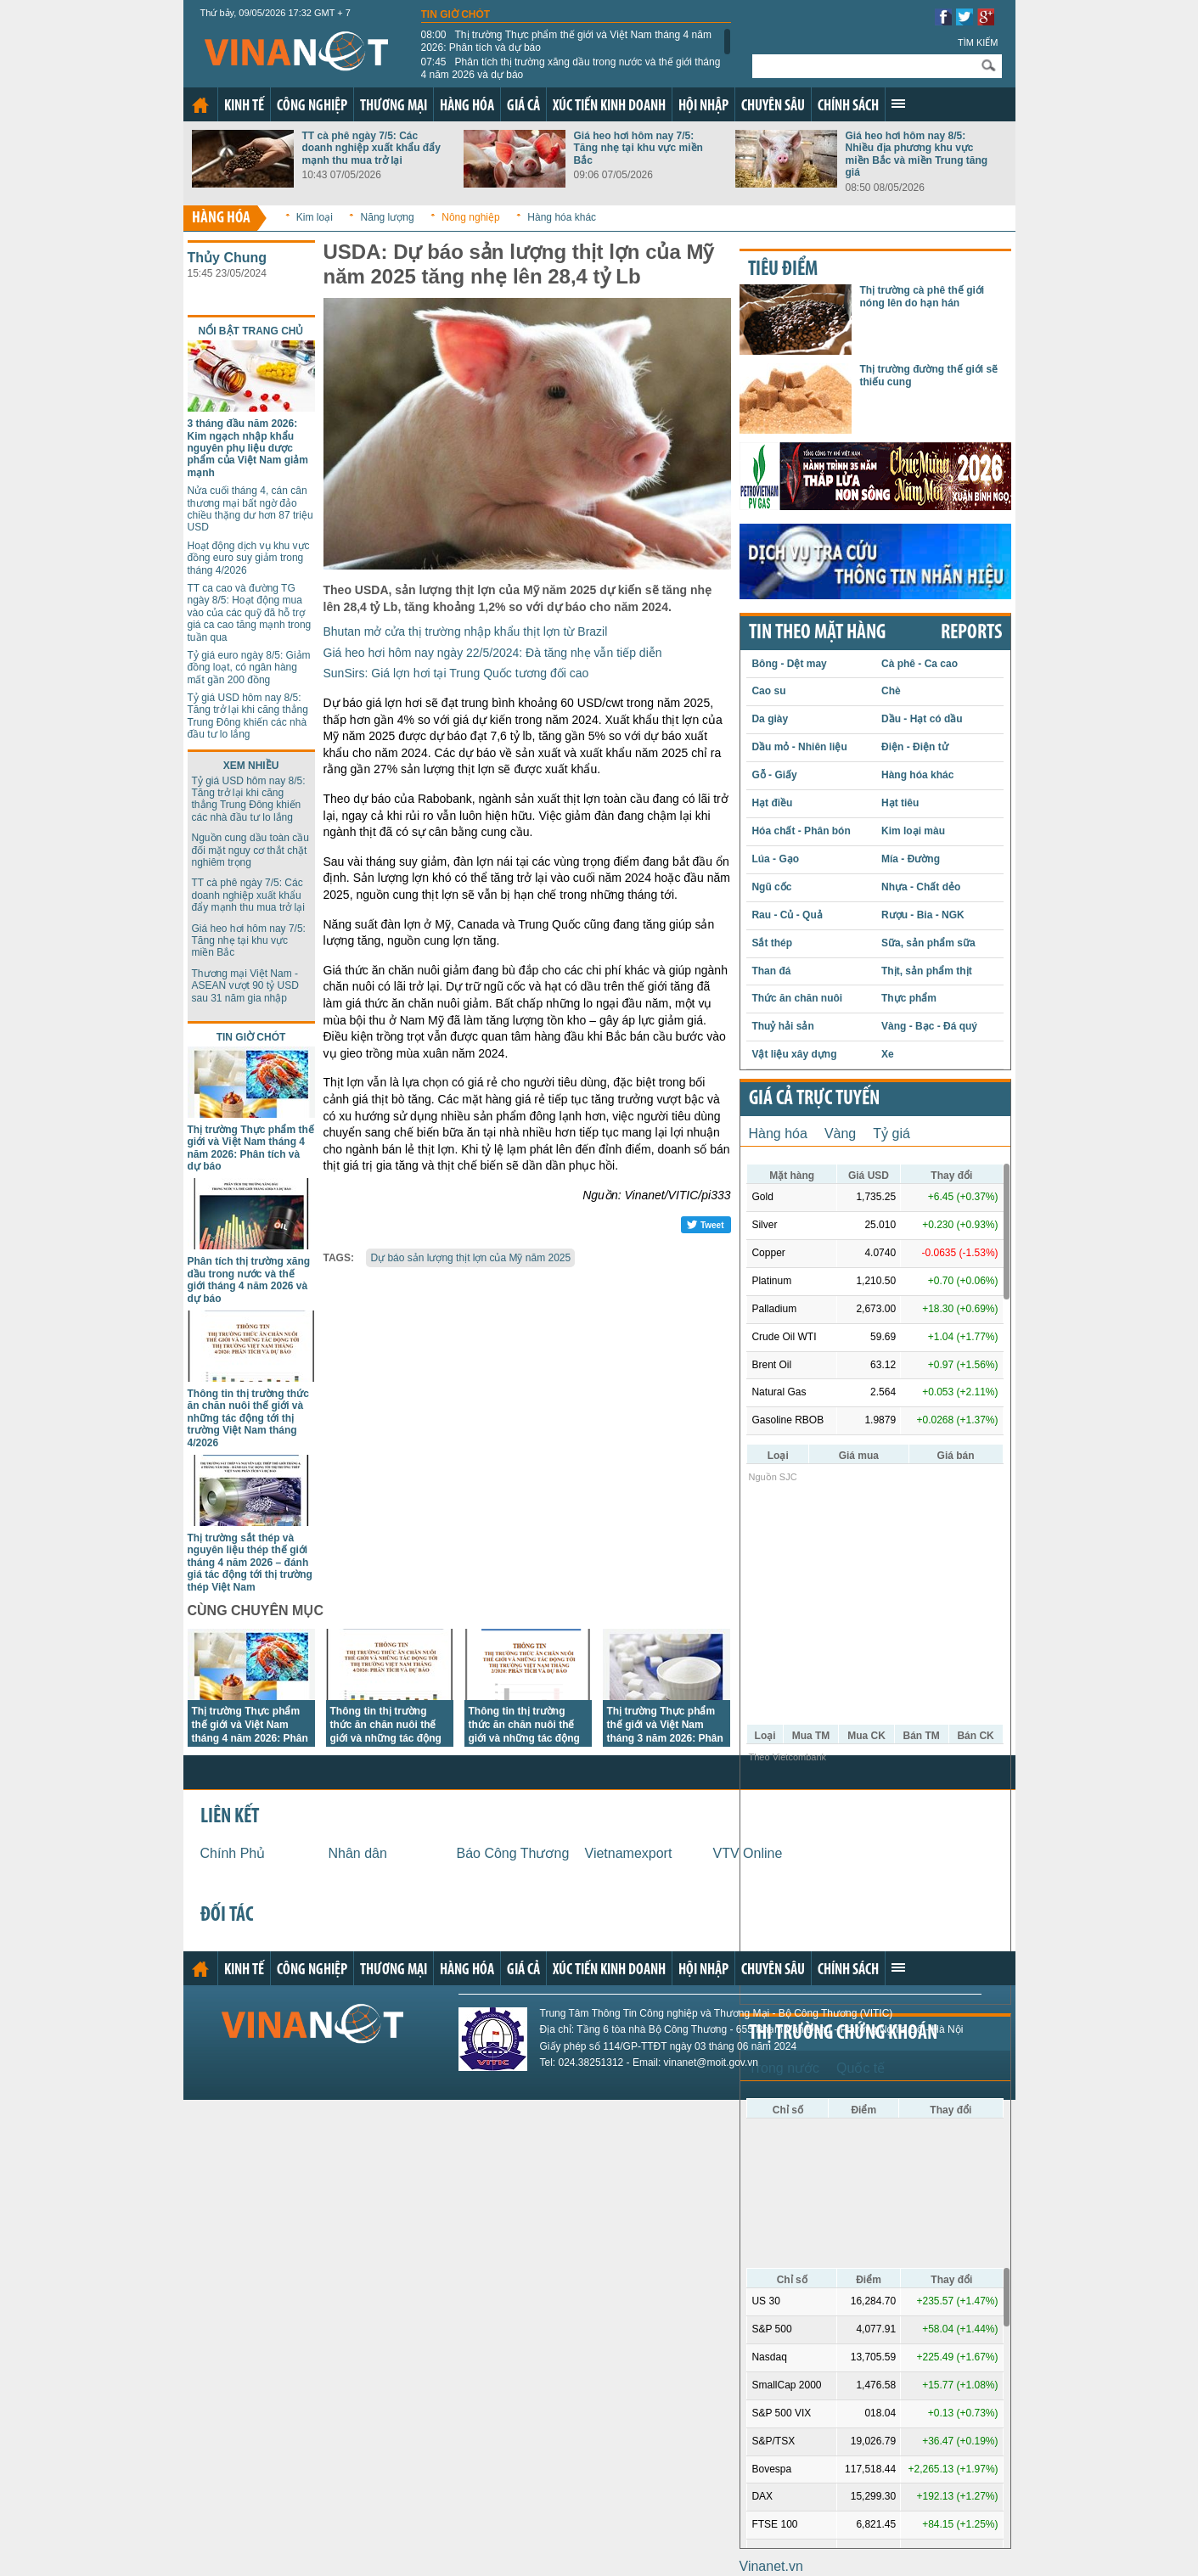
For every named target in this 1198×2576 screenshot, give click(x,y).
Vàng (840, 1133)
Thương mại (393, 106)
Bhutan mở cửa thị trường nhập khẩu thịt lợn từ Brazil (465, 631)
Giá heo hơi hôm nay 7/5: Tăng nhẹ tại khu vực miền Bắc (638, 148)
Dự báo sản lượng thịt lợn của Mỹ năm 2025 (470, 1258)
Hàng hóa (467, 106)
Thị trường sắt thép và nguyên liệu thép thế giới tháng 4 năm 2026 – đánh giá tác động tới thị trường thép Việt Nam (250, 1562)
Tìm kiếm (978, 42)
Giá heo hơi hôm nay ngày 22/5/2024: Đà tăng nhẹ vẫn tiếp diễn (492, 652)
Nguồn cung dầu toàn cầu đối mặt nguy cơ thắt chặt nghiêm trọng (250, 850)
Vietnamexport (628, 1853)
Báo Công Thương (513, 1853)
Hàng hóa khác (561, 217)
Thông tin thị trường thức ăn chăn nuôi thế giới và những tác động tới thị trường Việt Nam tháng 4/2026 (248, 1418)
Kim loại (314, 217)
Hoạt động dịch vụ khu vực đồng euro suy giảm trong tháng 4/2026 (249, 558)
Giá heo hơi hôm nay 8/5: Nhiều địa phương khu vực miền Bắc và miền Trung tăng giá (917, 154)
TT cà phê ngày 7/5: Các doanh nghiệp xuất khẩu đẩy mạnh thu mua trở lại (371, 148)
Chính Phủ (233, 1853)
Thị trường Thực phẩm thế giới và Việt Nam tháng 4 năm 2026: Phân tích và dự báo (566, 41)
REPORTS (971, 633)
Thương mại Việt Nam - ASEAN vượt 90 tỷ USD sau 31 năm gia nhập (245, 986)
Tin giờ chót (456, 14)
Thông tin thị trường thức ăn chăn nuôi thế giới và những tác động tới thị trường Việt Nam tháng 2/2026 (524, 1738)
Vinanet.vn (771, 2566)
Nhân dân (358, 1853)
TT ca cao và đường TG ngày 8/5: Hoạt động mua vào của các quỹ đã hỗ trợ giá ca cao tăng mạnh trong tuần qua (250, 612)
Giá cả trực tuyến (814, 1099)
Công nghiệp (312, 106)
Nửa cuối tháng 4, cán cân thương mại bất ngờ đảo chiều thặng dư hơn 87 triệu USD (250, 509)
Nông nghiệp (470, 217)
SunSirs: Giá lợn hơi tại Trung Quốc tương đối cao (456, 673)
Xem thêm (898, 103)
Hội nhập (703, 106)
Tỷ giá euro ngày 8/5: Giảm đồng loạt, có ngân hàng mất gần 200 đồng (249, 667)
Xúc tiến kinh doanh (609, 106)
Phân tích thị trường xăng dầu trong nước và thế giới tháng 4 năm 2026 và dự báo (571, 68)
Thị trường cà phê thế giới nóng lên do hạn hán (922, 296)
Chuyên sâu (773, 106)
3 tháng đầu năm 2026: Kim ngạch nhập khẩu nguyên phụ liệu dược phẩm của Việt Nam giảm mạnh (248, 448)
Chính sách (848, 106)
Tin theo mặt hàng (817, 633)
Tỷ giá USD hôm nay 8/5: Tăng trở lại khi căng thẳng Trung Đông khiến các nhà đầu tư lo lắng (248, 716)
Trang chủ (200, 105)
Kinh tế (244, 106)
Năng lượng (387, 217)
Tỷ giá (891, 1133)
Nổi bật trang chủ (251, 331)
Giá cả (523, 106)
